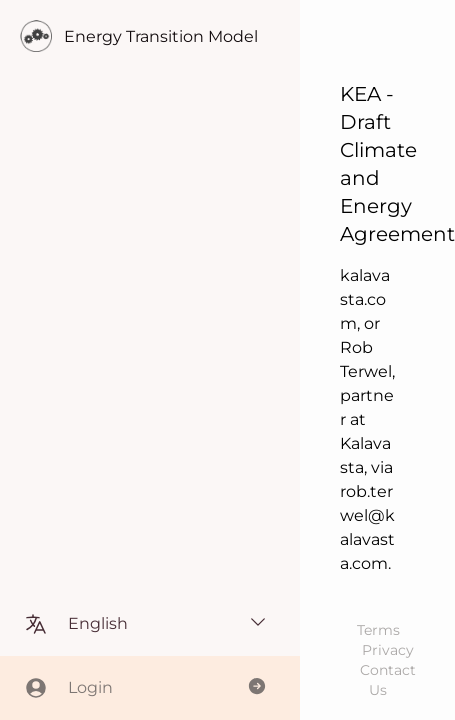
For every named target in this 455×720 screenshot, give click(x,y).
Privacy (388, 650)
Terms (378, 630)
